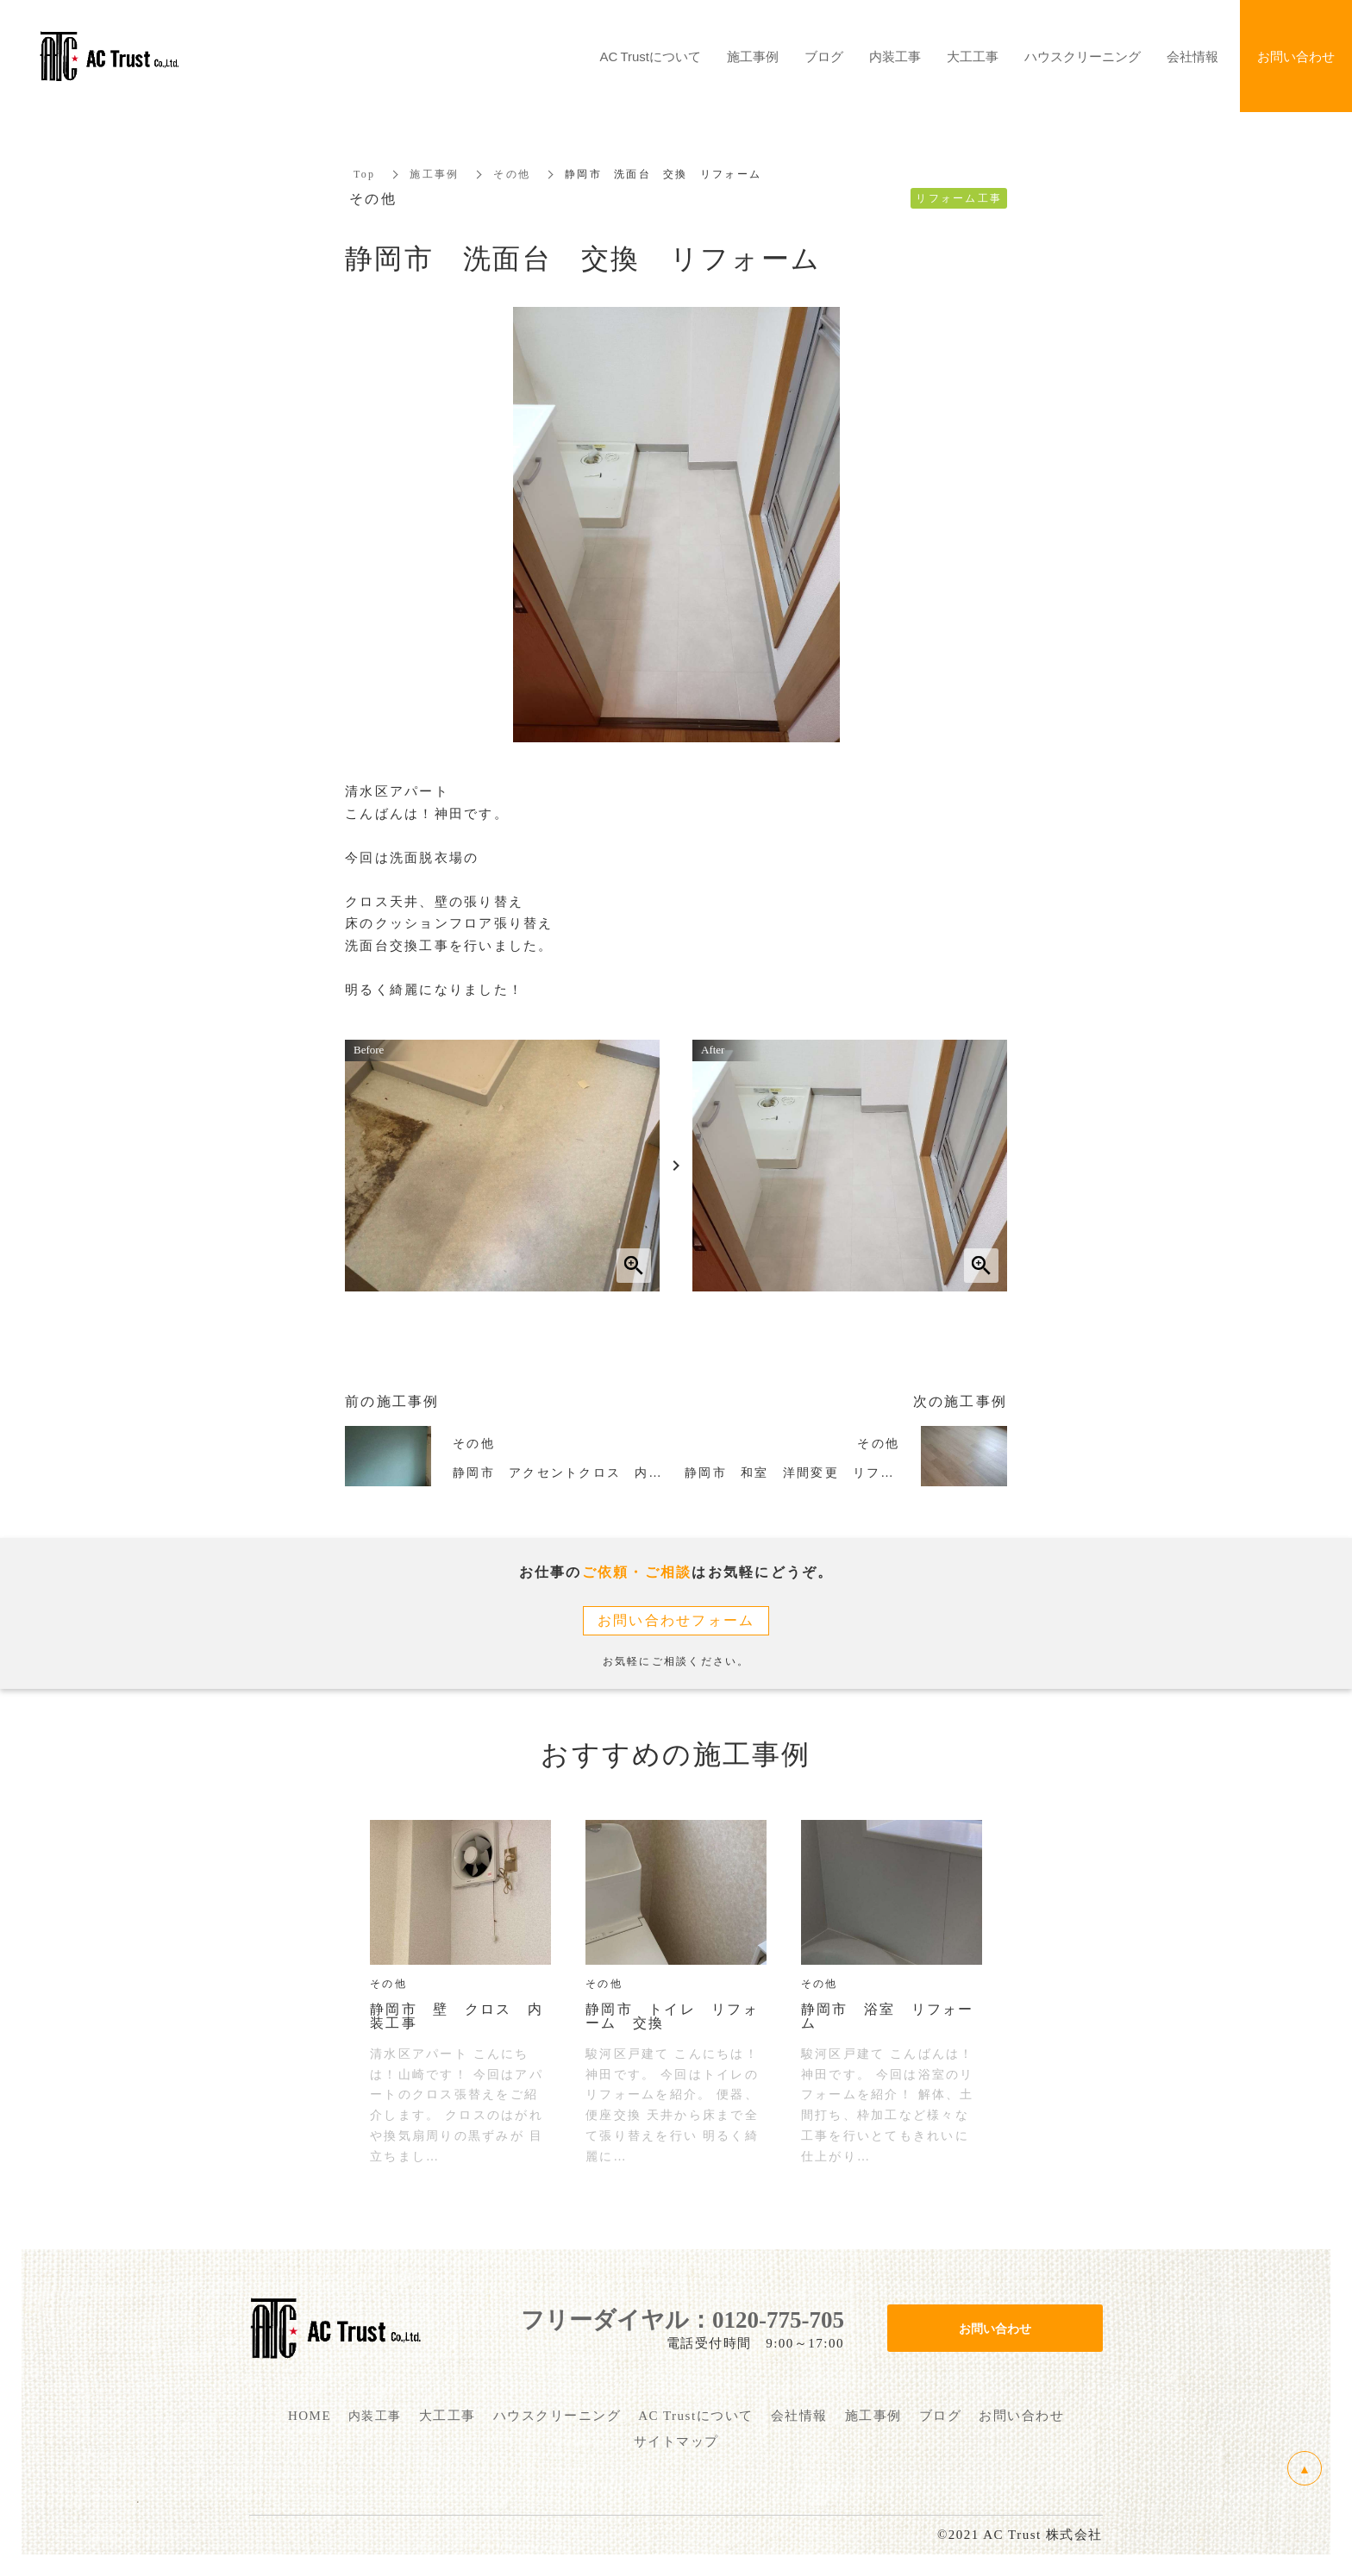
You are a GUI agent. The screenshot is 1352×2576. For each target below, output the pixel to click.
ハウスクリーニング (1082, 56)
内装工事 (895, 56)
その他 (511, 174)
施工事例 (434, 174)
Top (364, 174)
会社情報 (1192, 56)
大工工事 (972, 56)
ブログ (823, 56)
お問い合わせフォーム (676, 1620)
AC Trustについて (650, 56)
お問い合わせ (995, 2327)
